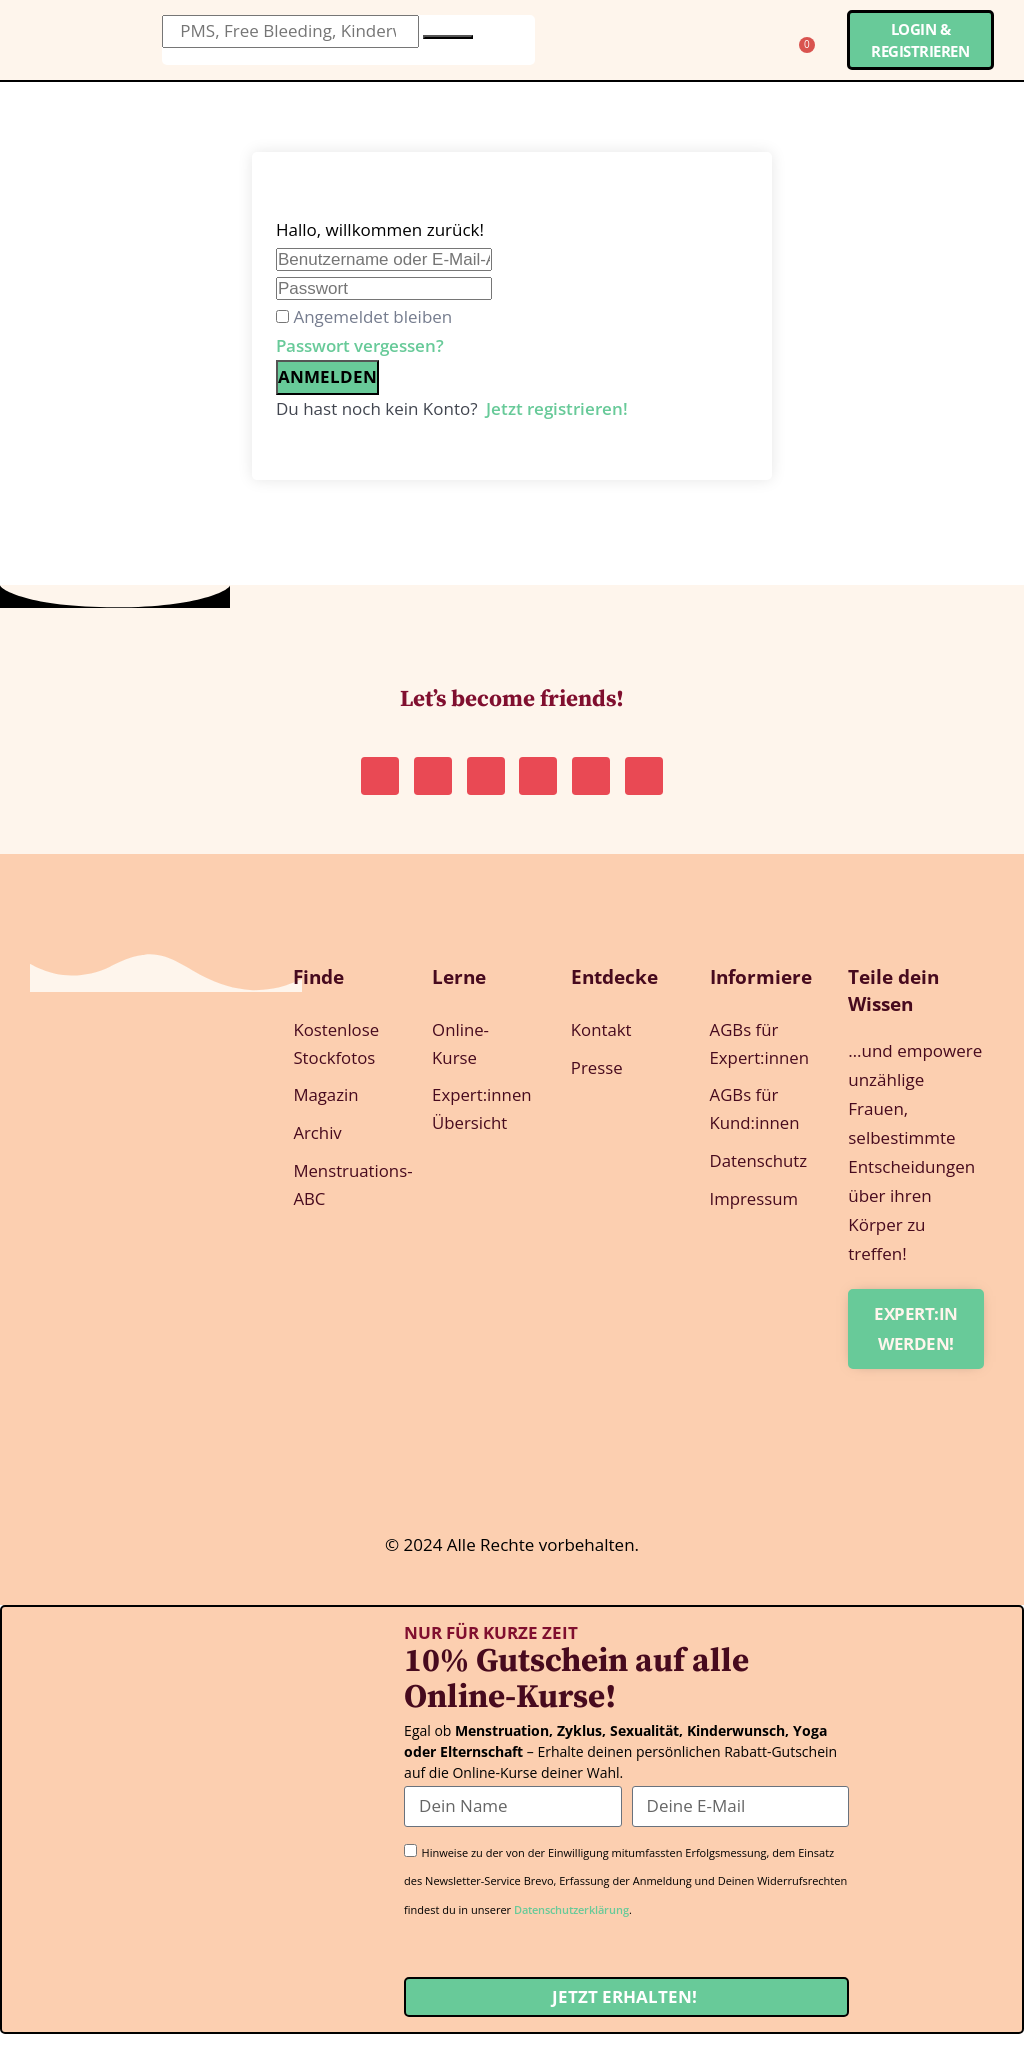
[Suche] (448, 37)
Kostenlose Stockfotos (336, 1056)
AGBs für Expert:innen (759, 1056)
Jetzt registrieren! (557, 408)
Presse (597, 1080)
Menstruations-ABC (342, 1201)
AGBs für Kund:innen (755, 1123)
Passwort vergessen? (360, 345)
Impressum (755, 1215)
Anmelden (327, 376)
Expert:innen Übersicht (481, 1123)
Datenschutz (759, 1176)
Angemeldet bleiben (372, 316)
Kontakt (602, 1041)
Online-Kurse (461, 1056)
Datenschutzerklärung (571, 1921)
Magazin (326, 1108)
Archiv (317, 1147)
